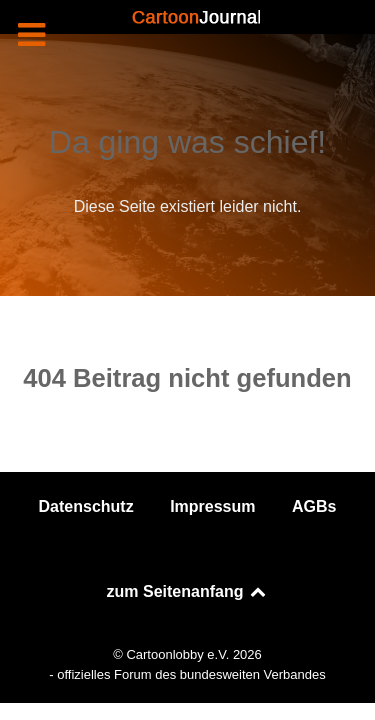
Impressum (212, 506)
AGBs (314, 506)
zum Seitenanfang (188, 591)
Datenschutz (86, 506)
